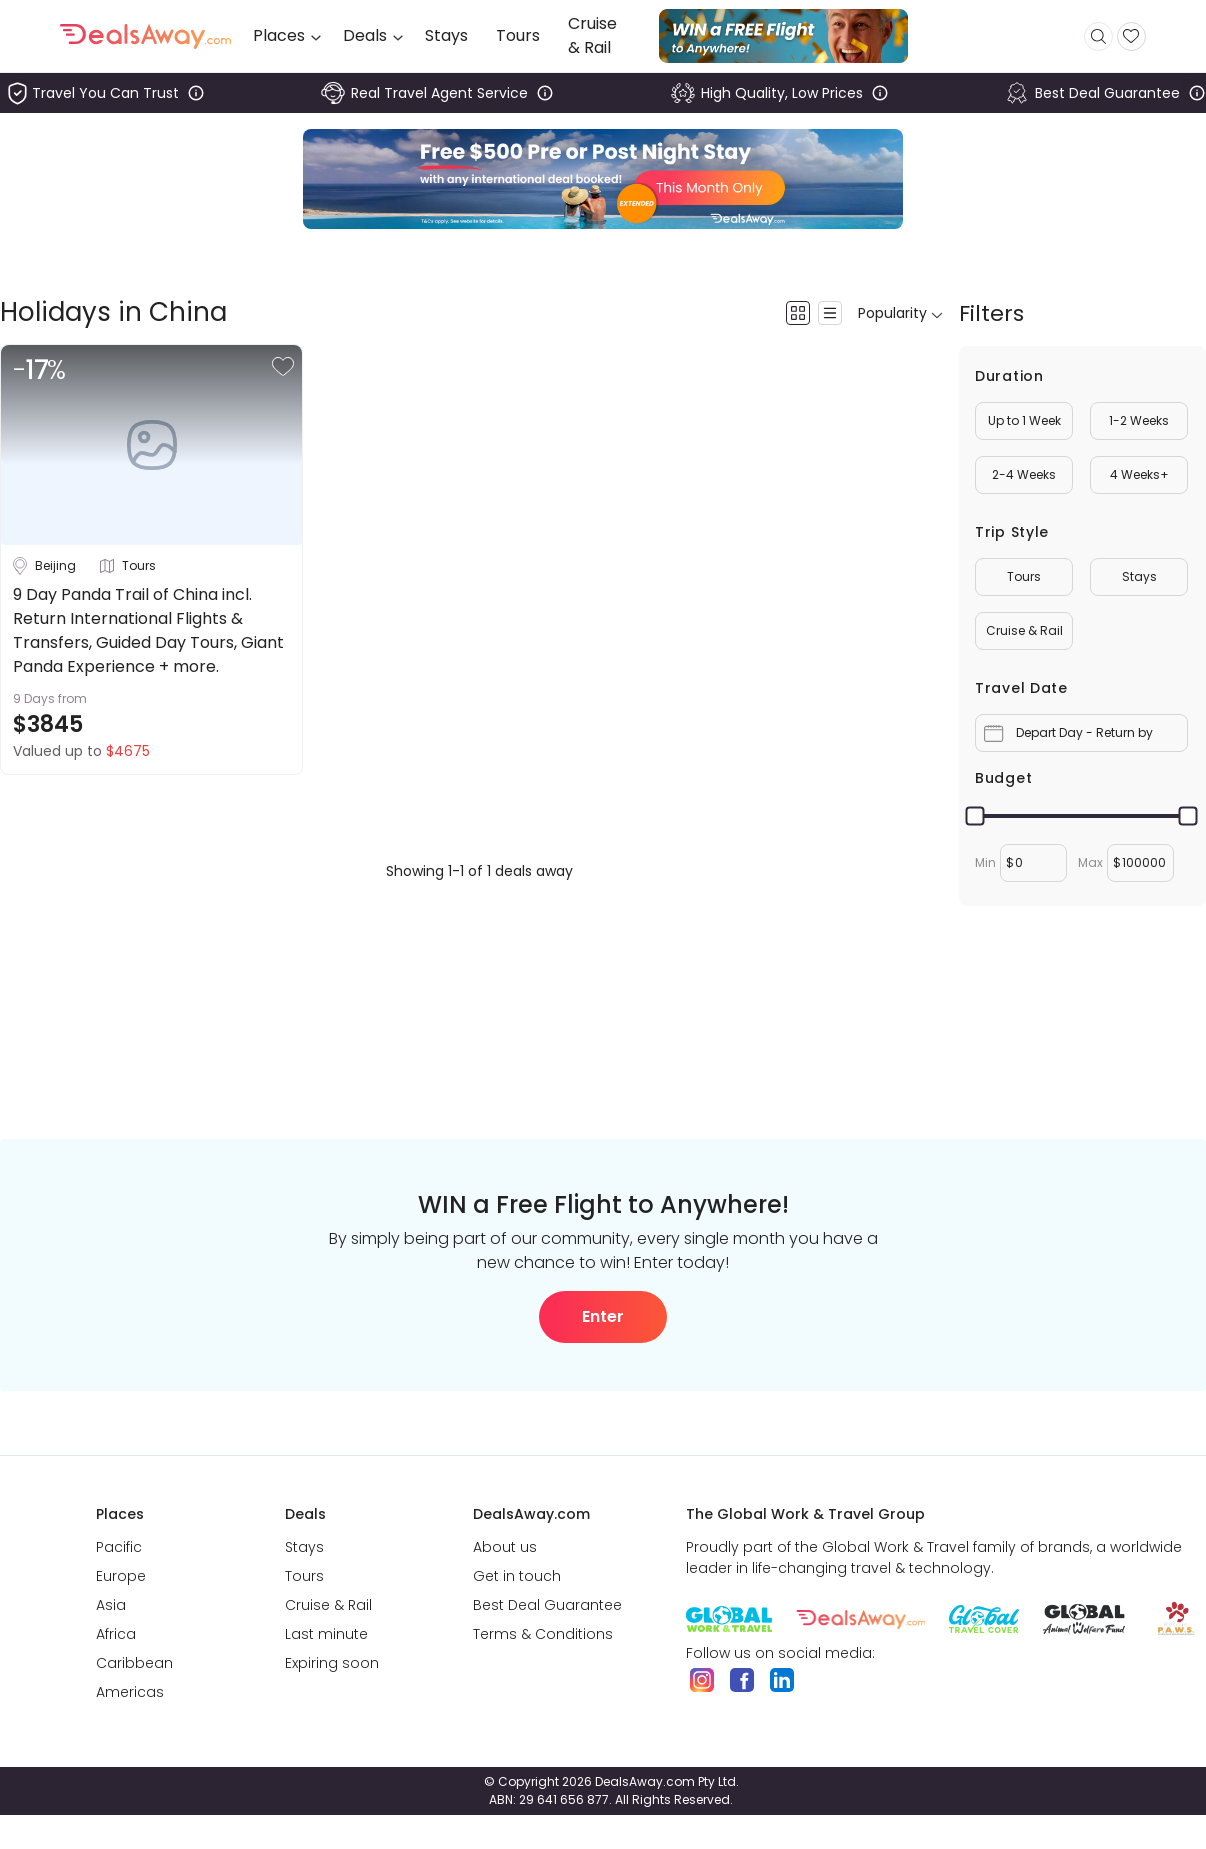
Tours (1024, 576)
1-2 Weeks (1139, 420)
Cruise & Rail (1024, 630)
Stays (1139, 576)
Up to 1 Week (1024, 420)
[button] (283, 366)
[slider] (975, 816)
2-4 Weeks (1024, 474)
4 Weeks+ (1139, 474)
